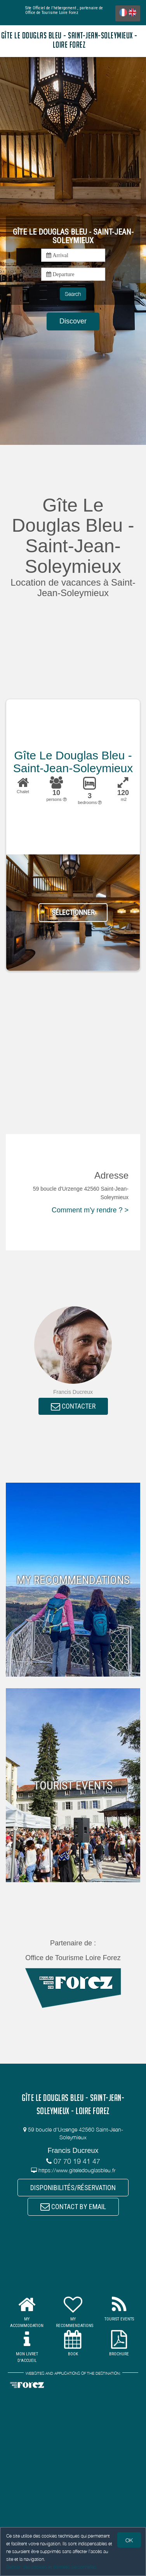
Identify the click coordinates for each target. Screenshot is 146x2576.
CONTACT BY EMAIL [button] (73, 2207)
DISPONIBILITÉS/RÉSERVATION (73, 2188)
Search (73, 293)
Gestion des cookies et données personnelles (51, 2567)
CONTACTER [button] (73, 1406)
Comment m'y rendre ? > (90, 1210)
